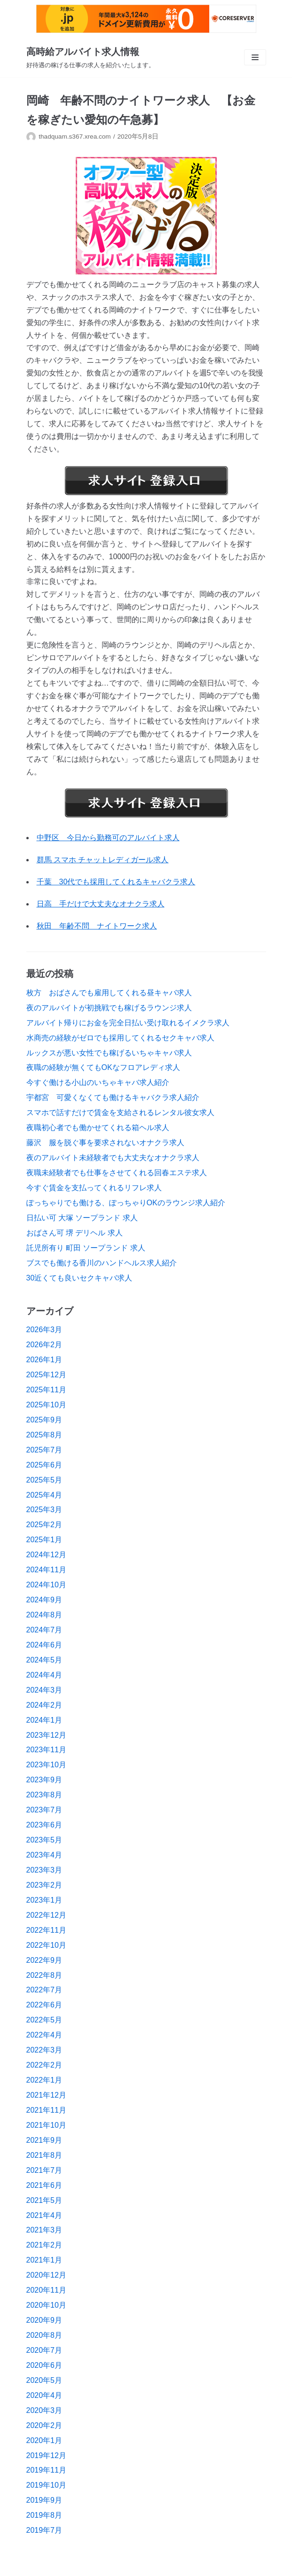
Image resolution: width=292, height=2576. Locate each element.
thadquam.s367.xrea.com (74, 136)
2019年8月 (44, 2515)
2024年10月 (46, 1585)
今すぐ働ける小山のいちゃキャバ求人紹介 (97, 1082)
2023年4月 (44, 1855)
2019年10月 (46, 2485)
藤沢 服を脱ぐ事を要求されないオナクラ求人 (105, 1143)
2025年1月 (44, 1540)
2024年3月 (44, 1690)
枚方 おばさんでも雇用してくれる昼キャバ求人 (109, 993)
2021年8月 (44, 2155)
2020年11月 (46, 2290)
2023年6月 (44, 1825)
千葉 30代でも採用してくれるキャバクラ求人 (116, 882)
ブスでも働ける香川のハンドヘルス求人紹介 (101, 1263)
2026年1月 (44, 1360)
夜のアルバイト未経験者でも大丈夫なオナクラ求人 (112, 1158)
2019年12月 (46, 2455)
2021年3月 (44, 2230)
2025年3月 (44, 1510)
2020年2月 (44, 2425)
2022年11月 (46, 1930)
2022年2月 (44, 2065)
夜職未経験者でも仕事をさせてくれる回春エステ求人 (116, 1173)
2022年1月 (44, 2080)
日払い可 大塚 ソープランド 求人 (82, 1218)
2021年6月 (44, 2185)
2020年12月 (46, 2275)
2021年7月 (44, 2170)
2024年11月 (46, 1570)
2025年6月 (44, 1465)
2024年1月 (44, 1720)
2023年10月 (46, 1765)
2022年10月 (46, 1945)
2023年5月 (44, 1840)
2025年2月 (44, 1525)
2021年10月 (46, 2125)
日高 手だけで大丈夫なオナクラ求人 (101, 904)
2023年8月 (44, 1795)
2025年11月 (46, 1390)
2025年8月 (44, 1435)
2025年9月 (44, 1420)
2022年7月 (44, 1990)
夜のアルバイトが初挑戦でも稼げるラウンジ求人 (109, 1008)
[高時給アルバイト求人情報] (90, 57)
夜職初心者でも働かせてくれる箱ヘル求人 (97, 1128)
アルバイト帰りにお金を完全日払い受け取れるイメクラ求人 (127, 1023)
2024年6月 (44, 1645)
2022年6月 (44, 2005)
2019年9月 (44, 2500)
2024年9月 (44, 1600)
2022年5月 (44, 2020)
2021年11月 (46, 2110)
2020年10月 (46, 2305)
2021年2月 (44, 2245)
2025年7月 (44, 1450)
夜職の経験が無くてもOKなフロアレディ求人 (103, 1067)
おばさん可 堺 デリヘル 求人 (74, 1233)
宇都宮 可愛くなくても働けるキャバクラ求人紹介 (112, 1097)
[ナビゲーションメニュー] (255, 57)
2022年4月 (44, 2035)
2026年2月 (44, 1345)
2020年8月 (44, 2335)
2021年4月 (44, 2215)
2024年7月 (44, 1630)
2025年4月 (44, 1495)
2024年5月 (44, 1660)
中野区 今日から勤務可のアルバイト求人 (108, 838)
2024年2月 (44, 1705)
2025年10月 (46, 1405)
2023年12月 (46, 1735)
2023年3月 (44, 1870)
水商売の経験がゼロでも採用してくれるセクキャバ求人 (120, 1038)
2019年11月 (46, 2470)
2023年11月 (46, 1750)
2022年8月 (44, 1975)
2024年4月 (44, 1675)
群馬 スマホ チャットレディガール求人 (103, 860)
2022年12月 (46, 1915)
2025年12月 (46, 1375)
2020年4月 (44, 2395)
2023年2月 (44, 1885)
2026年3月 (44, 1330)
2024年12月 (46, 1555)
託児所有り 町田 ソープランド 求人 (85, 1248)
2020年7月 (44, 2350)
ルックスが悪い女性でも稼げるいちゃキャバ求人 (109, 1053)
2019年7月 (44, 2530)
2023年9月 (44, 1780)
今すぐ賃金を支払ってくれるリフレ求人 (94, 1188)
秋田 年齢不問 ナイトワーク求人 (97, 926)
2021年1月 (44, 2260)
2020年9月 (44, 2320)
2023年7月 (44, 1810)
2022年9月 (44, 1960)
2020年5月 (44, 2380)
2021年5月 (44, 2200)
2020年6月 (44, 2365)
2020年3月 (44, 2410)
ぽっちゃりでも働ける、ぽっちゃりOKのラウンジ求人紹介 (125, 1203)
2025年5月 (44, 1480)
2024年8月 (44, 1615)
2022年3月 (44, 2050)
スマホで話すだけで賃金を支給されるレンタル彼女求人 (120, 1112)
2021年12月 (46, 2095)
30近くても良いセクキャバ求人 (79, 1278)
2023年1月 (44, 1900)
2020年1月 (44, 2440)
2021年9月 (44, 2140)
